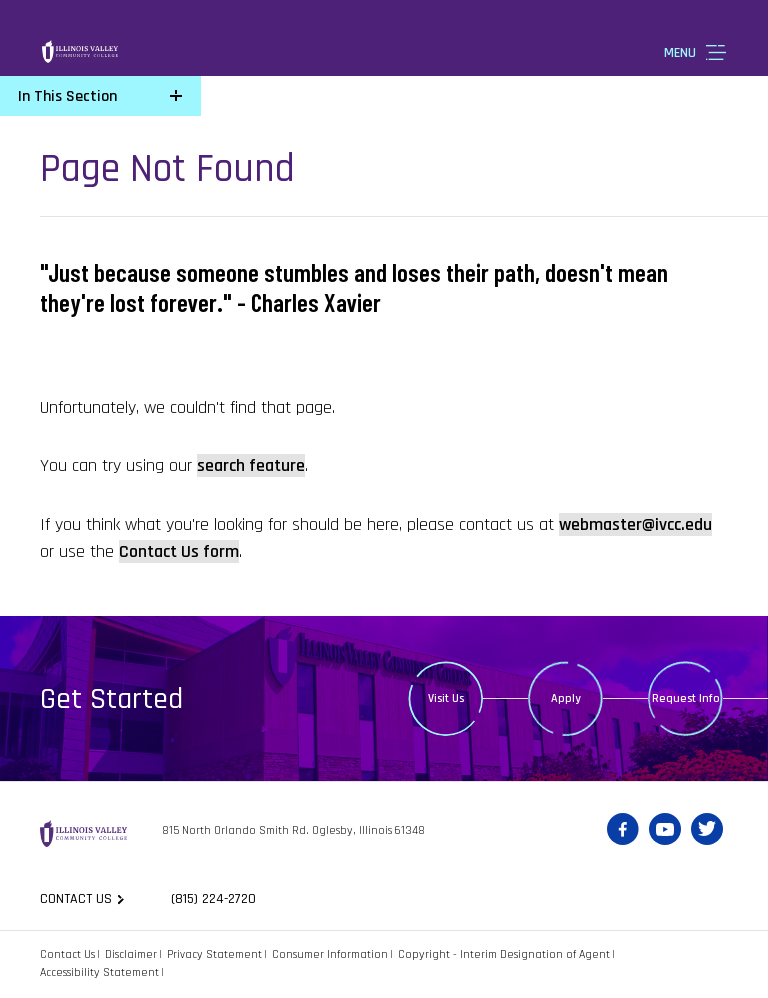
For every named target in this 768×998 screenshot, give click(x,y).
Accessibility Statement (99, 972)
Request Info (686, 698)
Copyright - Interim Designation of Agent (504, 954)
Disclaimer (131, 954)
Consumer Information (330, 954)
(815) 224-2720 (213, 899)
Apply (566, 698)
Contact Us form (179, 551)
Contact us (76, 899)
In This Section (67, 96)
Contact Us (67, 954)
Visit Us (446, 698)
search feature (251, 465)
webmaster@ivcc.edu (635, 524)
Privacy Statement (214, 954)
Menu (680, 53)
